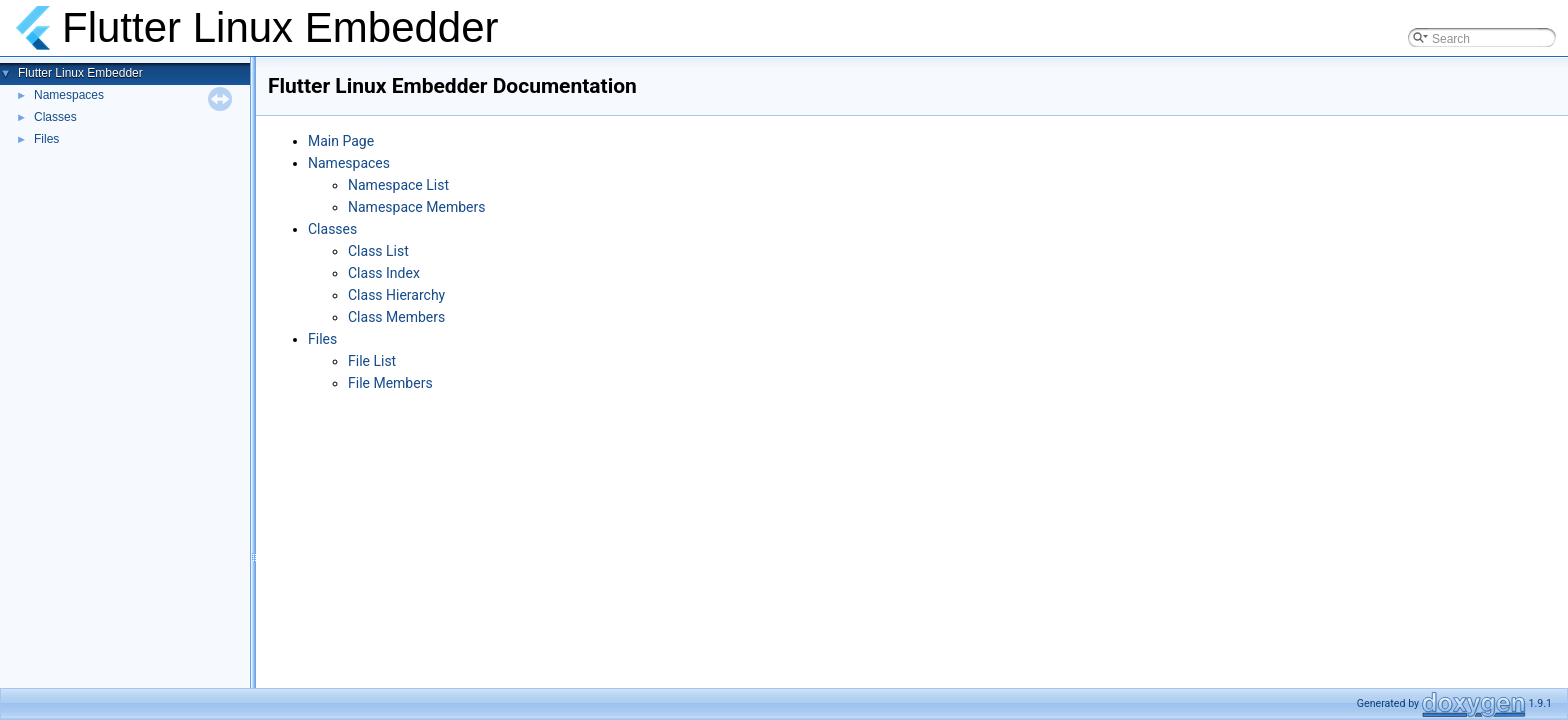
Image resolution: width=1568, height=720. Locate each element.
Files (46, 139)
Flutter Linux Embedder (80, 73)
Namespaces (69, 95)
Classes (55, 117)
